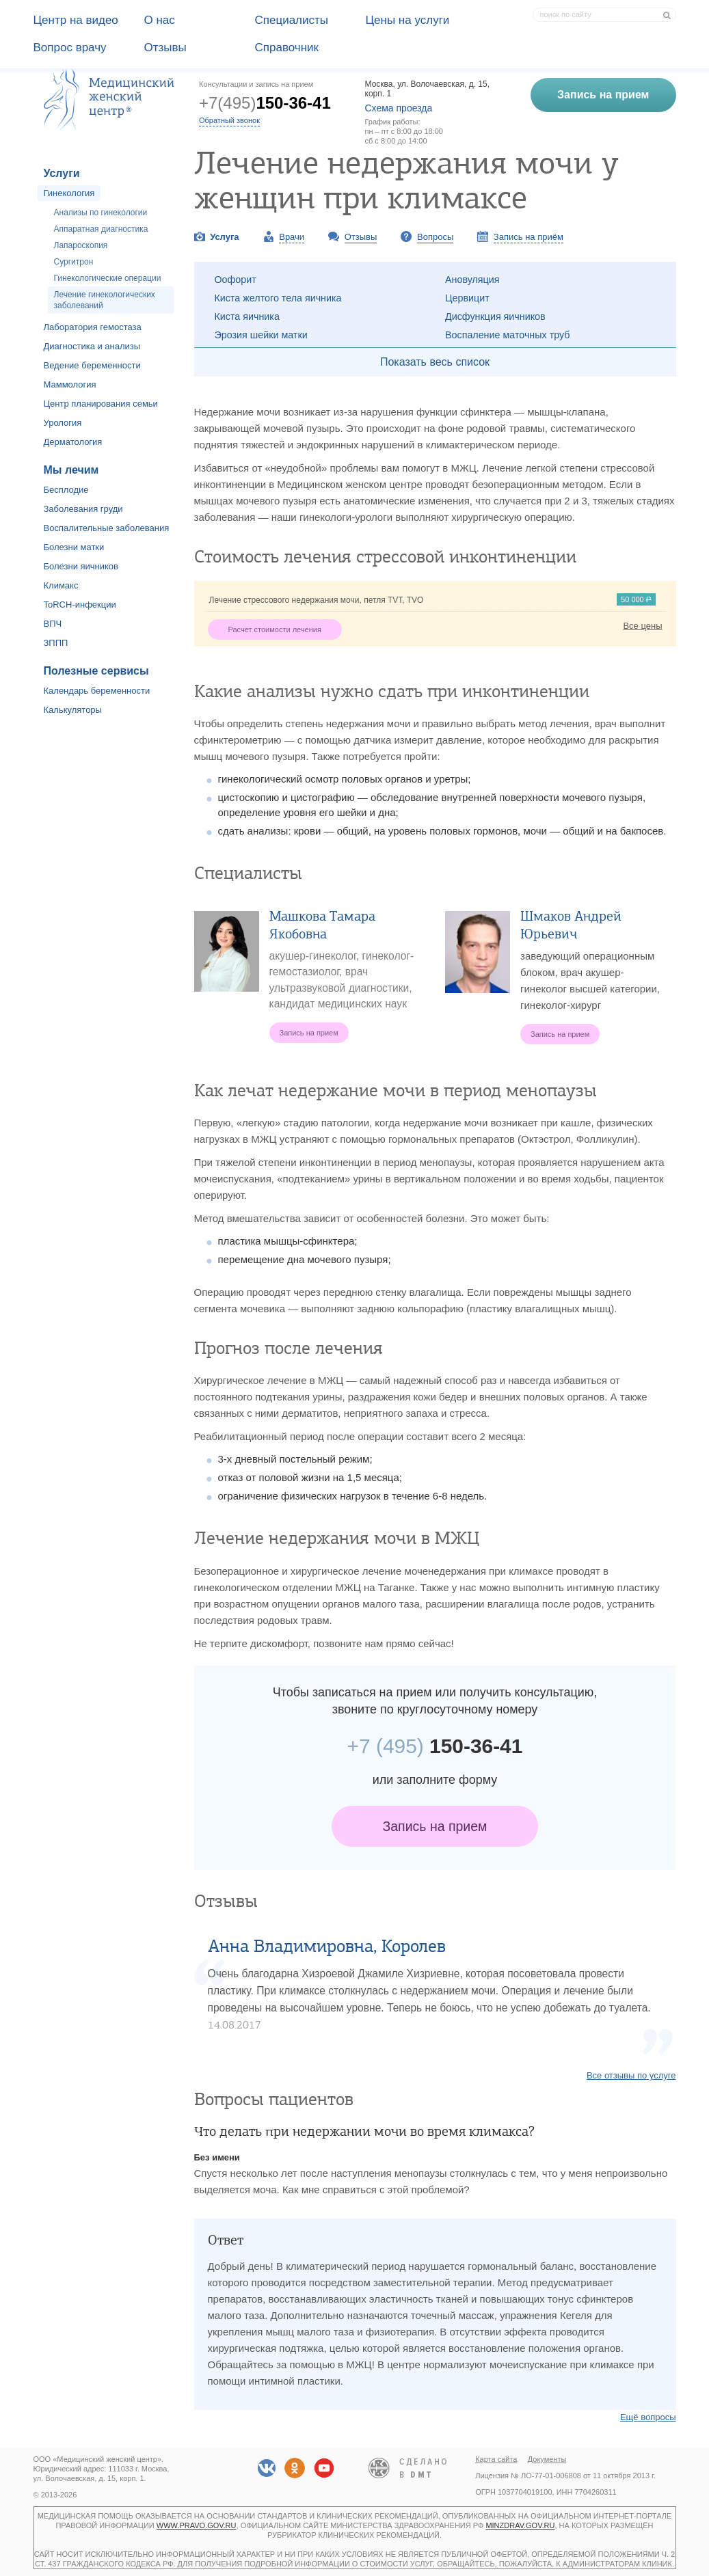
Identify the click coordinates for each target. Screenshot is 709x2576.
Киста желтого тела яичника (278, 298)
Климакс (61, 585)
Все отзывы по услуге (631, 2075)
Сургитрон (74, 262)
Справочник (287, 47)
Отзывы (165, 47)
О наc (159, 20)
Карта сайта (496, 2459)
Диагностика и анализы (92, 346)
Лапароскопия (81, 245)
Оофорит (235, 279)
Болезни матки (74, 547)
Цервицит (467, 298)
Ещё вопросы (648, 2417)
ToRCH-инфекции (80, 604)
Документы (547, 2459)
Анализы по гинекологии (101, 212)
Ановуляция (472, 279)
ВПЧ (53, 624)
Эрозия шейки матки (261, 334)
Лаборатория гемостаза (93, 327)
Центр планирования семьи (101, 403)
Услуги (62, 173)
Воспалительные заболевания (107, 528)
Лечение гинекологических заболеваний (104, 300)
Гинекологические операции (107, 278)
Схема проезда (399, 108)
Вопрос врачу (70, 47)
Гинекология (69, 193)
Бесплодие (66, 490)
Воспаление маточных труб (507, 334)
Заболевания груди (83, 509)
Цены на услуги (408, 20)
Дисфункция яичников (495, 316)
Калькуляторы (73, 710)
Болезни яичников (81, 566)
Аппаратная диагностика (101, 229)
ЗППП (56, 643)
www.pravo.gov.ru (197, 2525)
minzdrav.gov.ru (519, 2525)
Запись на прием (435, 1826)
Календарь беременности (97, 691)
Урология (63, 423)
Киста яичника (247, 316)
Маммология (70, 384)
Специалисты (292, 20)
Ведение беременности (92, 365)
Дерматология (73, 442)
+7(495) (265, 103)
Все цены (642, 626)
